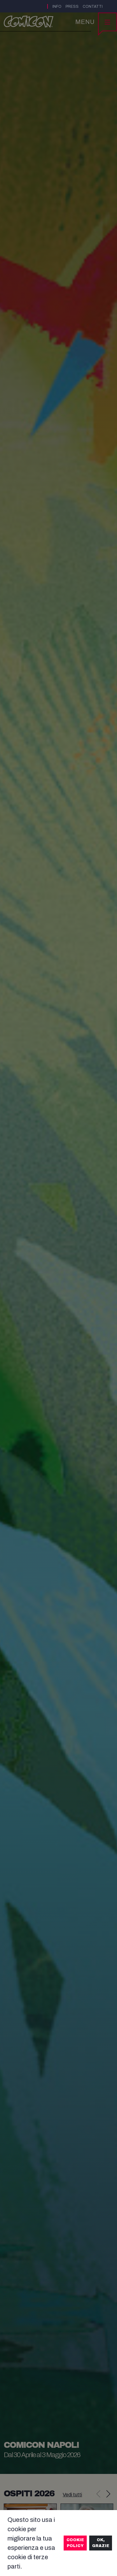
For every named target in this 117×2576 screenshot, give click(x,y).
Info (56, 6)
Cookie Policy (75, 2543)
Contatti (93, 6)
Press (72, 6)
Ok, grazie (100, 2543)
